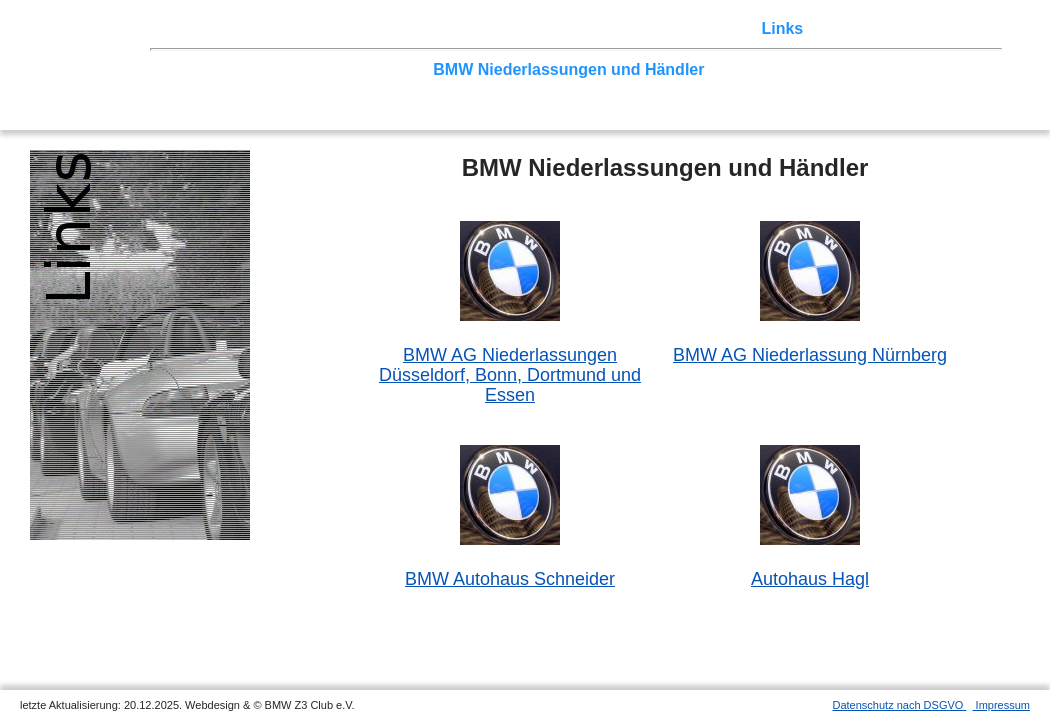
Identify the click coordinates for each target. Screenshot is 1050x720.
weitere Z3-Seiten (894, 69)
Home (177, 28)
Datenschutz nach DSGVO (900, 705)
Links (782, 28)
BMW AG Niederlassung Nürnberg (810, 355)
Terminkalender (418, 28)
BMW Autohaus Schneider (510, 579)
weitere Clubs (766, 69)
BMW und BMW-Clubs (239, 69)
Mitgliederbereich (879, 28)
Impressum (1001, 705)
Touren (322, 28)
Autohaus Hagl (810, 579)
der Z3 (597, 28)
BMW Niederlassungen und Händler (568, 69)
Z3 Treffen (247, 28)
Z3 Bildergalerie (691, 28)
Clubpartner (378, 69)
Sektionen (525, 28)
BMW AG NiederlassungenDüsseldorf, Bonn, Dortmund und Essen (510, 375)
